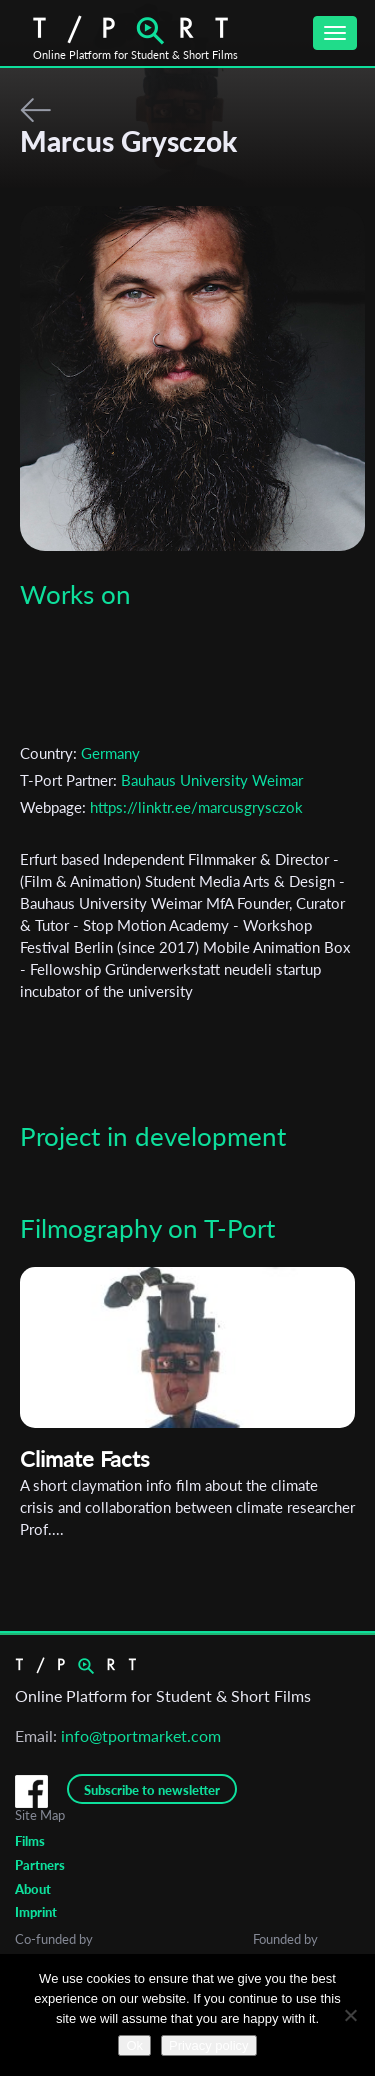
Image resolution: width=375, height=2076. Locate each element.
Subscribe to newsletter (152, 1790)
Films (30, 1841)
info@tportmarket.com (141, 1735)
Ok (134, 2045)
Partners (40, 1865)
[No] (350, 2015)
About (33, 1889)
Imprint (36, 1912)
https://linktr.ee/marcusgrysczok (196, 807)
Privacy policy (208, 2045)
